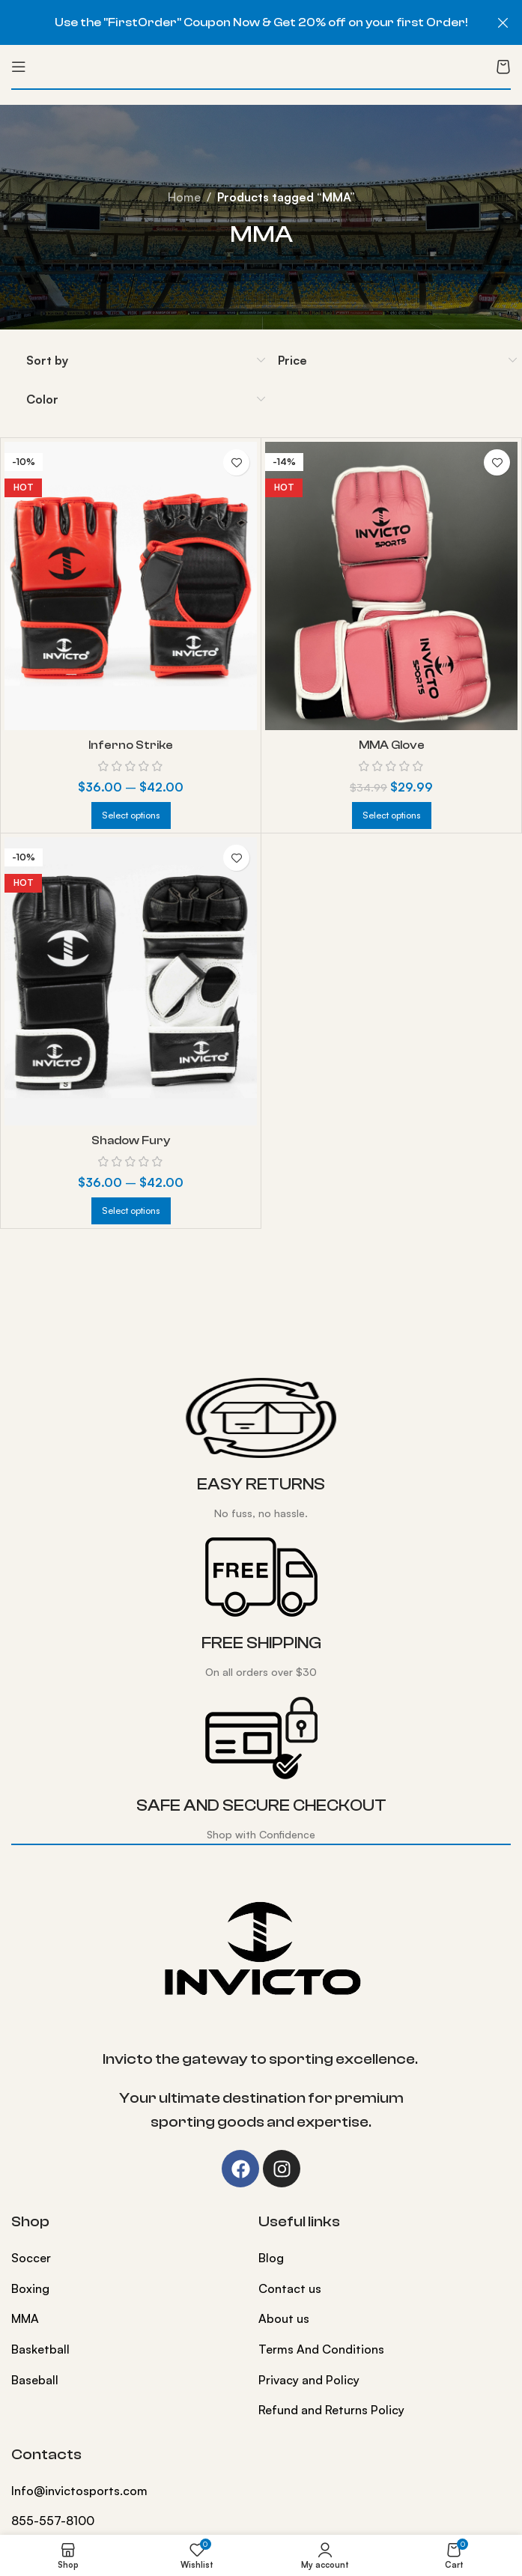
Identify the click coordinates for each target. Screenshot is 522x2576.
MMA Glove (391, 745)
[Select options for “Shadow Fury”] (131, 1210)
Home (184, 196)
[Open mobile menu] (19, 67)
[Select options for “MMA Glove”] (391, 815)
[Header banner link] (238, 22)
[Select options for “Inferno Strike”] (131, 815)
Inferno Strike (131, 745)
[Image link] (261, 1948)
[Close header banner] (503, 22)
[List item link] (123, 2258)
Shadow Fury (131, 1140)
